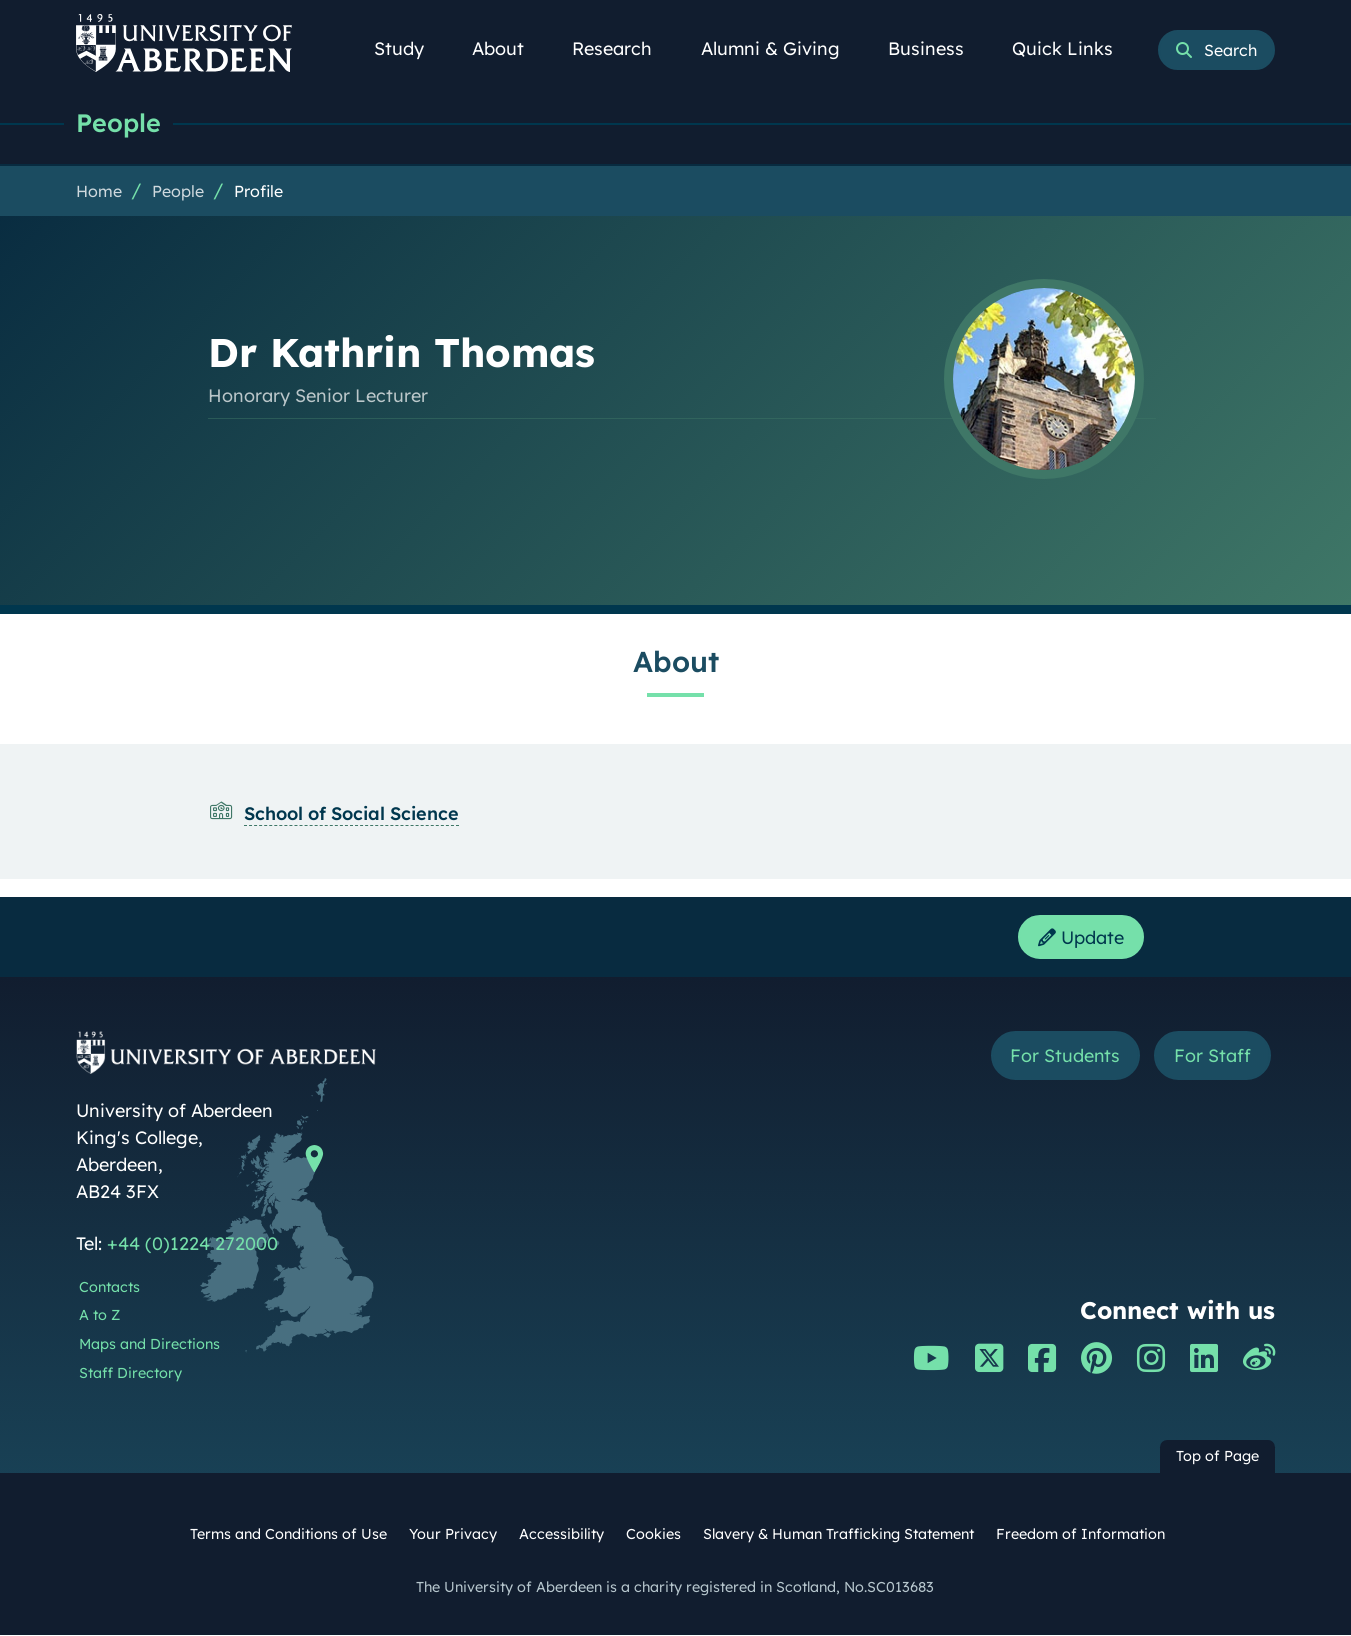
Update (1081, 937)
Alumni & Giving (781, 48)
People (118, 122)
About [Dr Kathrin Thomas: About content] (676, 661)
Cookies (653, 1535)
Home (99, 191)
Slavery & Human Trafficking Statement (838, 1535)
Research (623, 48)
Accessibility (561, 1535)
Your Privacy (453, 1535)
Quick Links (1073, 48)
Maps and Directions (149, 1345)
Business (937, 48)
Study (410, 48)
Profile (258, 191)
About (509, 48)
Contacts (109, 1288)
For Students (1064, 1056)
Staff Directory (130, 1374)
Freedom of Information (1080, 1535)
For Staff (1212, 1056)
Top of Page (1217, 1458)
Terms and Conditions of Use (288, 1535)
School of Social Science (351, 813)
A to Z (99, 1316)
